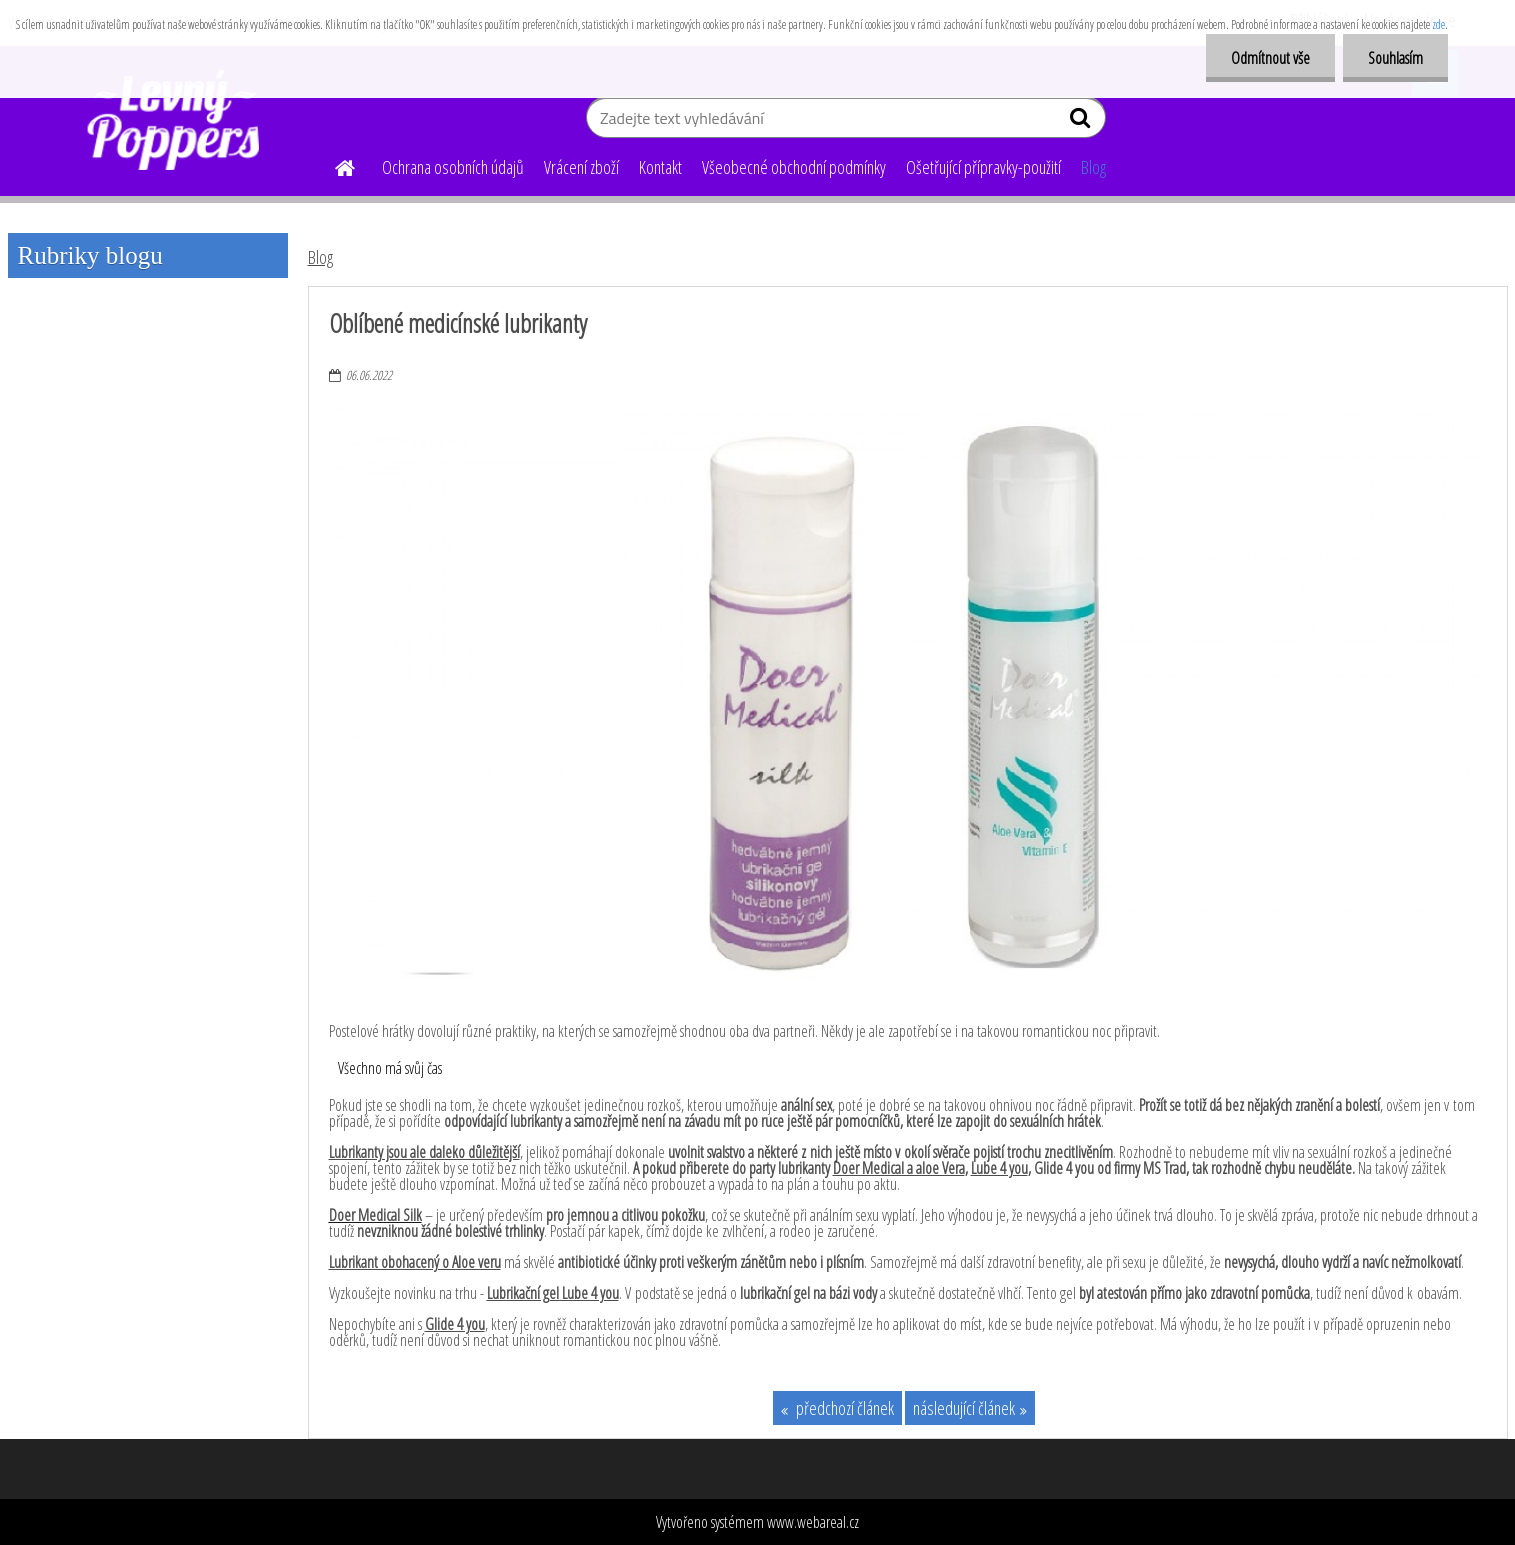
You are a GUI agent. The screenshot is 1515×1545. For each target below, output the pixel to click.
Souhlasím (1395, 58)
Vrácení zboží (581, 167)
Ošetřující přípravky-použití (983, 167)
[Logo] (180, 120)
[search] (1082, 122)
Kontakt (660, 167)
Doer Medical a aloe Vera (899, 1168)
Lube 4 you (999, 1168)
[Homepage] (334, 165)
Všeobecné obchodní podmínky (794, 167)
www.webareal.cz (813, 1522)
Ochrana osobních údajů (453, 167)
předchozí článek (843, 1408)
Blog (1093, 167)
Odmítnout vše (1270, 58)
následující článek (964, 1408)
